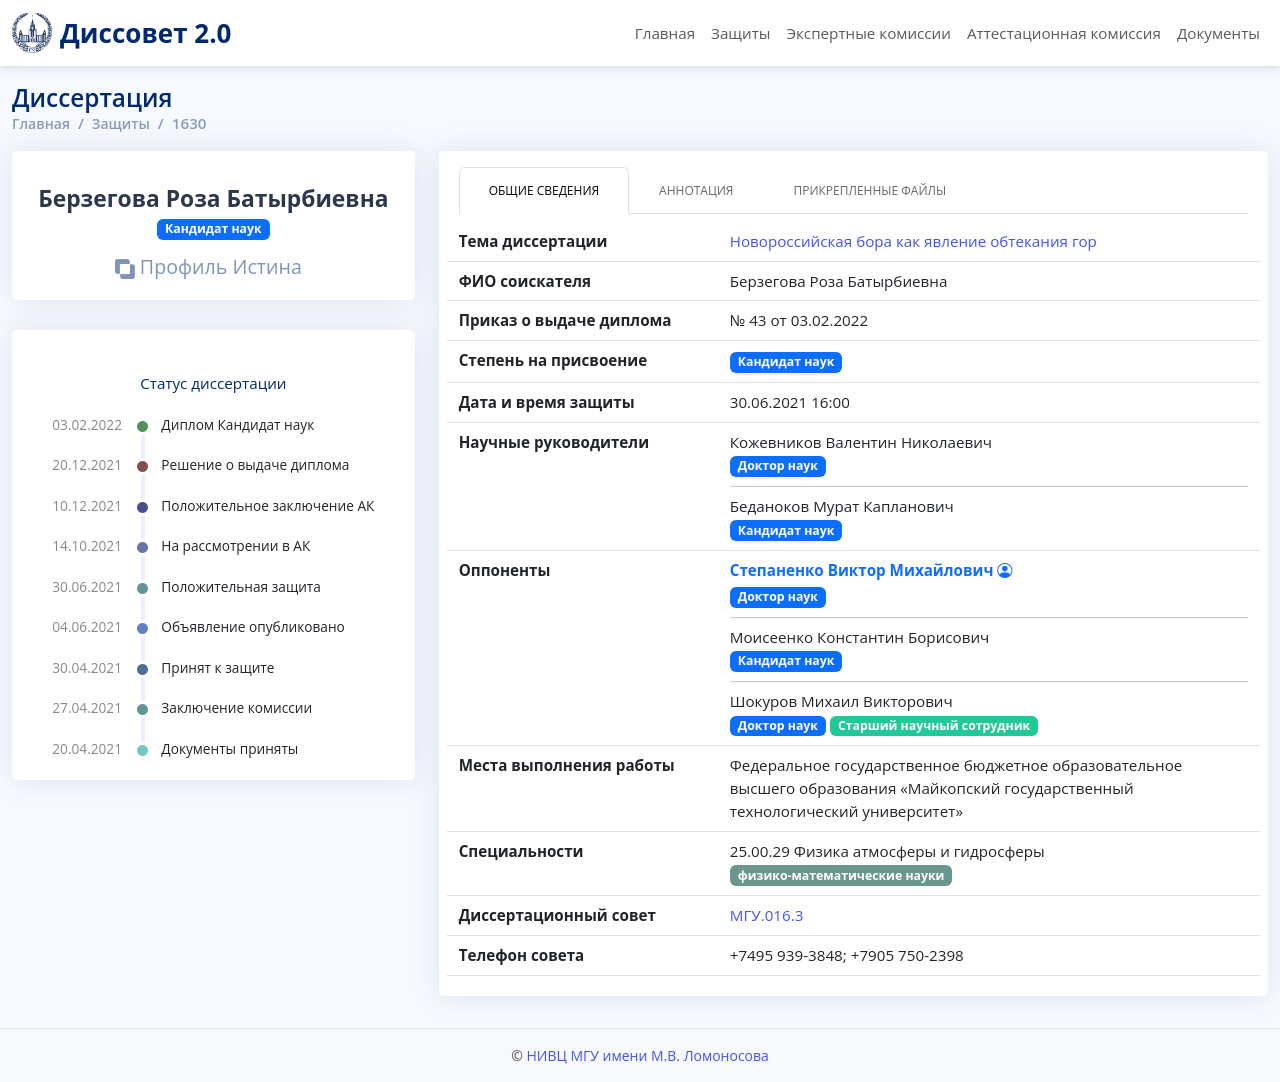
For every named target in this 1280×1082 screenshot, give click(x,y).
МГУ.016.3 (767, 915)
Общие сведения (544, 190)
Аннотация (696, 190)
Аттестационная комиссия (1064, 33)
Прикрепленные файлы (869, 190)
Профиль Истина (208, 268)
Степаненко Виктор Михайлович (871, 570)
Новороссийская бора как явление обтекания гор (913, 241)
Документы (1218, 33)
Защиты (740, 33)
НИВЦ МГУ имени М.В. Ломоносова (647, 1055)
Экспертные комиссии (868, 33)
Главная (665, 33)
